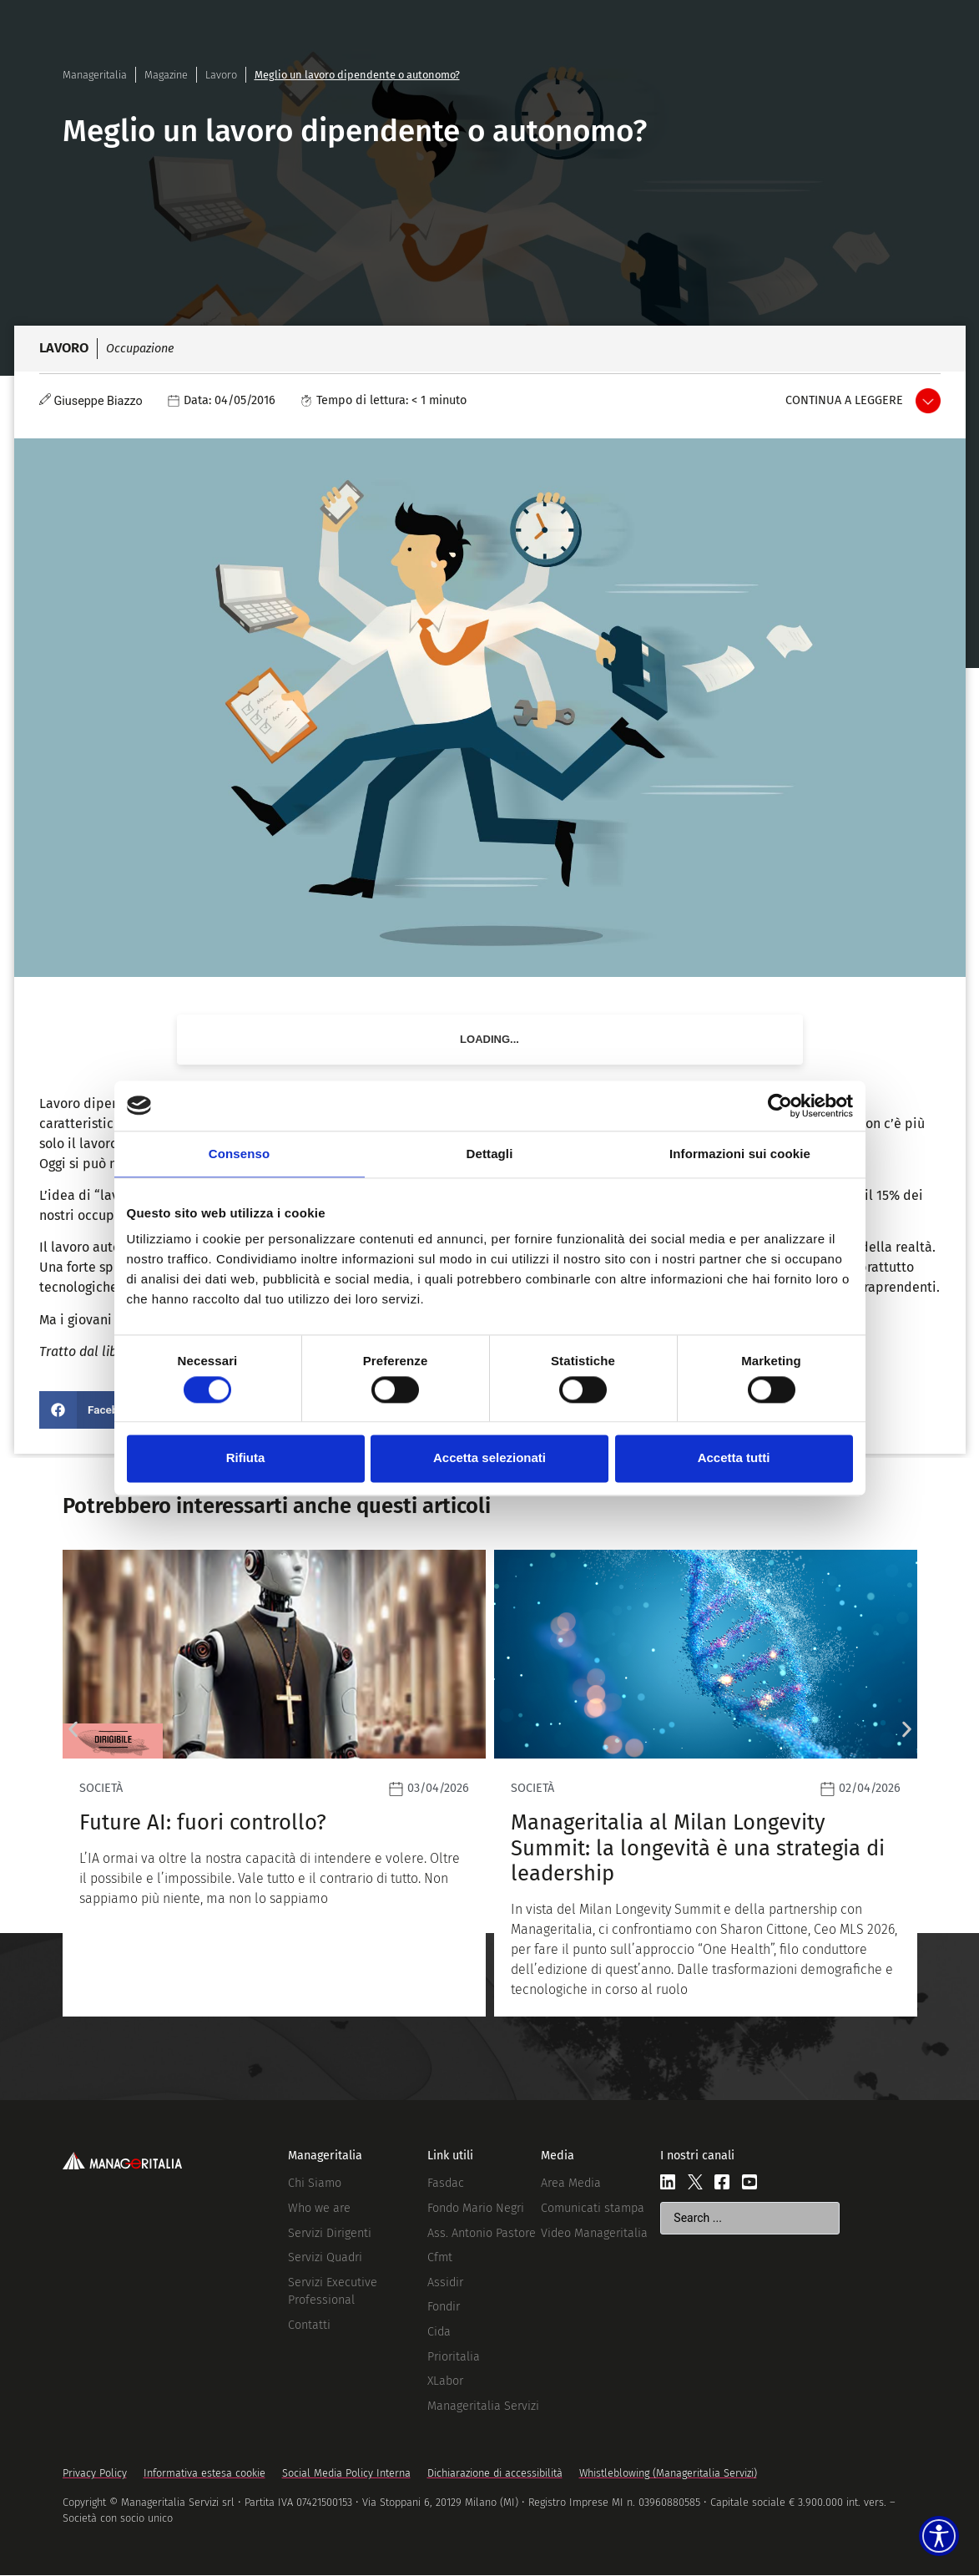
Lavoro (221, 74)
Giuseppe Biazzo (97, 401)
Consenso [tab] (239, 1153)
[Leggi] (705, 1783)
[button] (94, 1410)
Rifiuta (245, 1458)
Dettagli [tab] (490, 1153)
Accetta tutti (734, 1458)
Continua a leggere (844, 400)
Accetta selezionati (489, 1458)
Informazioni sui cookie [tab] (739, 1153)
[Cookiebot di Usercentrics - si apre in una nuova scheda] (780, 1105)
